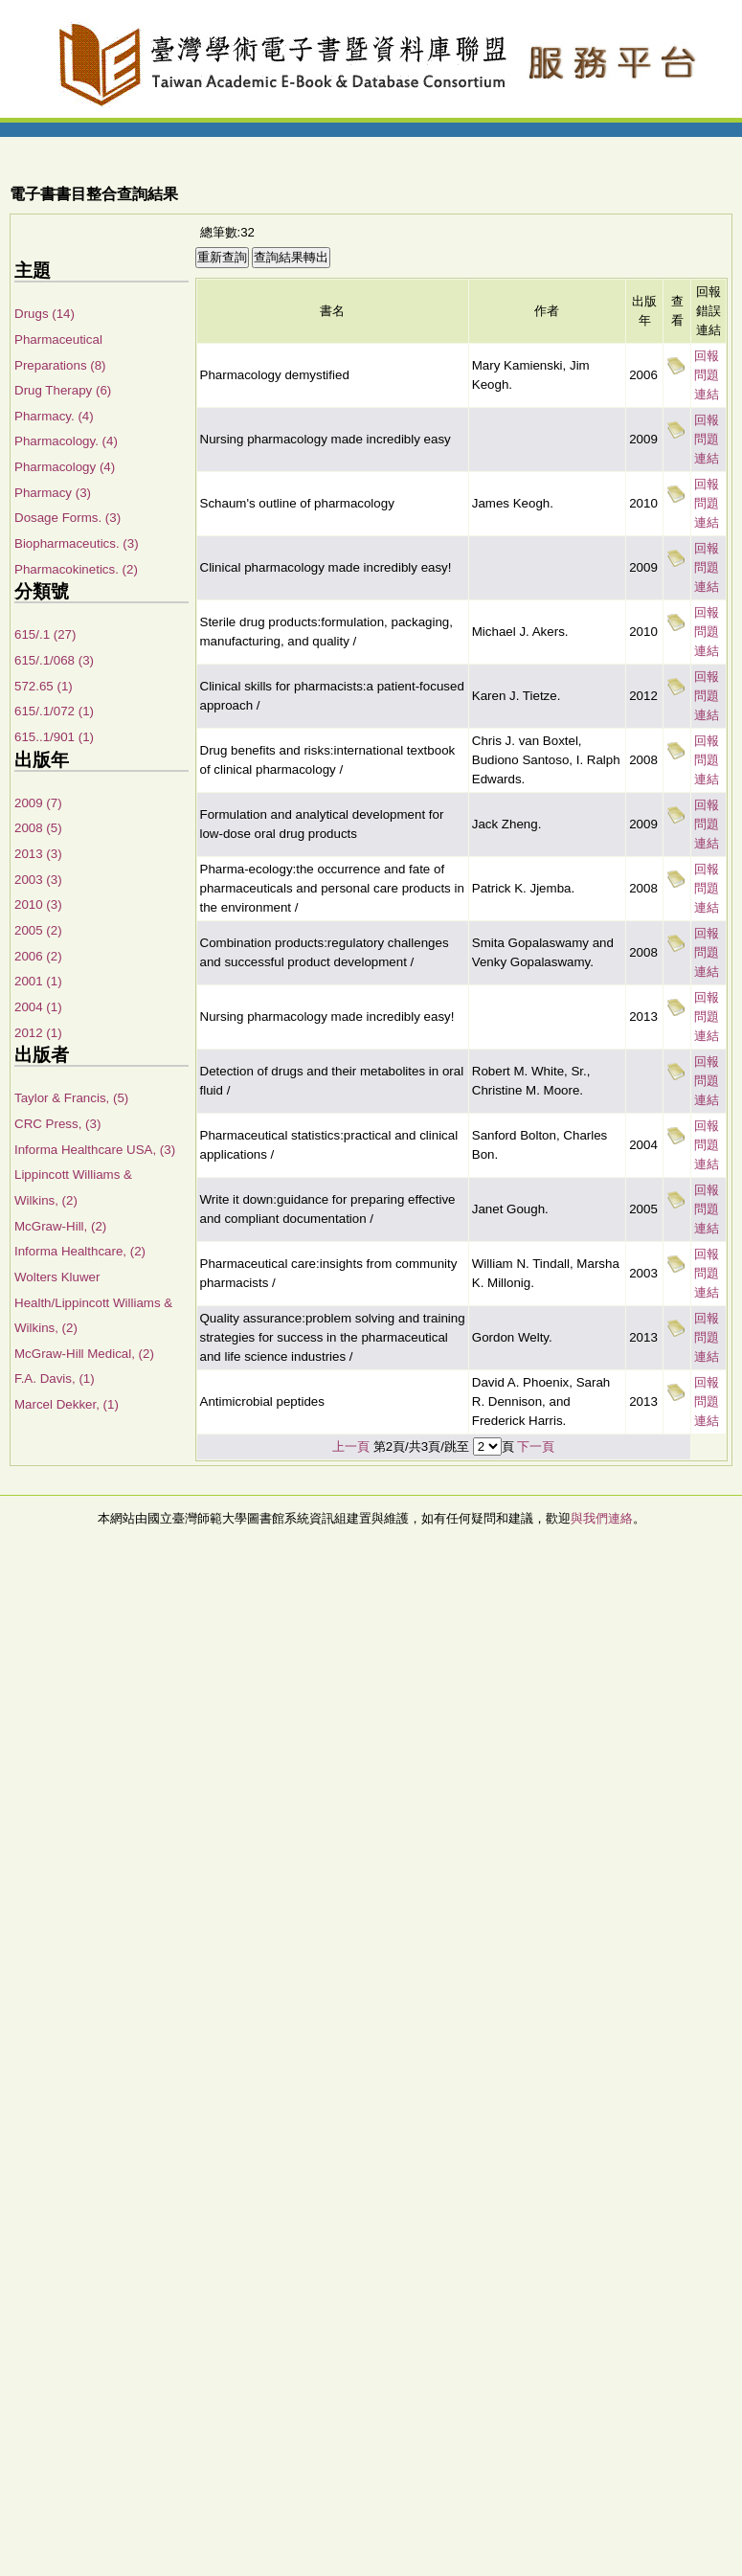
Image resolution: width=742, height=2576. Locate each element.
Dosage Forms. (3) (67, 517)
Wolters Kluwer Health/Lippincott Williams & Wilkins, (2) (93, 1302)
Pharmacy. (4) (54, 416)
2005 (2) (38, 930)
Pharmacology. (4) (66, 441)
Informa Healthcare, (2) (80, 1251)
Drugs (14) (44, 313)
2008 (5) (38, 828)
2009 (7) (38, 803)
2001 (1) (38, 981)
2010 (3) (38, 904)
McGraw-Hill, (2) (60, 1226)
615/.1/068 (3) (54, 660)
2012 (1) (38, 1033)
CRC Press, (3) (57, 1124)
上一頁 (351, 1446)
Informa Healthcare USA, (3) (94, 1149)
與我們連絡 (602, 1518)
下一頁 (535, 1446)
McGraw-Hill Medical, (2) (84, 1353)
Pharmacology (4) (64, 467)
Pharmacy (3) (52, 493)
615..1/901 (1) (54, 737)
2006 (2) (38, 956)
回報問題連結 (706, 375)
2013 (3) (38, 854)
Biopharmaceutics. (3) (76, 543)
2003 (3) (38, 879)
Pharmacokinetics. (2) (76, 569)
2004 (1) (38, 1007)
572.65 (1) (43, 686)
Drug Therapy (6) (62, 390)
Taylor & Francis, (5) (71, 1098)
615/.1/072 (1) (54, 711)
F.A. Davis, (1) (54, 1378)
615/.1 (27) (45, 634)
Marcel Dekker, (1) (66, 1404)
